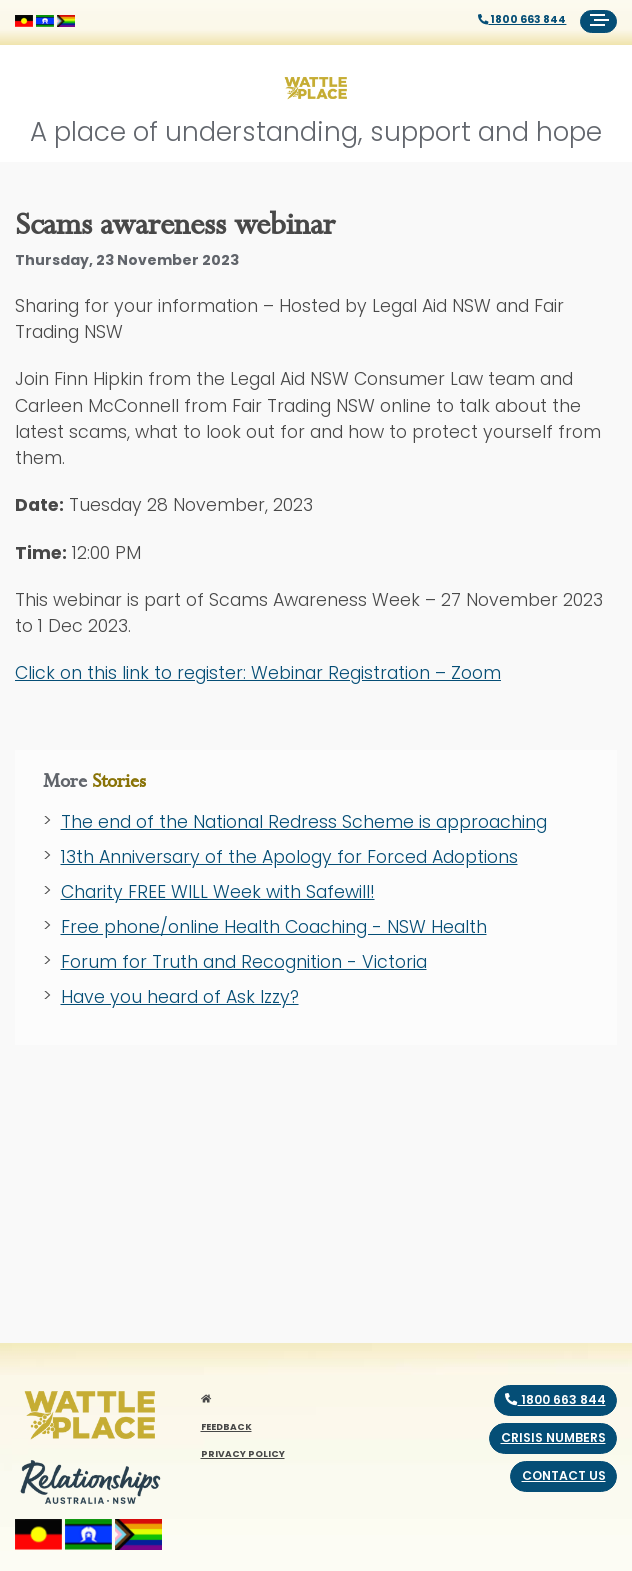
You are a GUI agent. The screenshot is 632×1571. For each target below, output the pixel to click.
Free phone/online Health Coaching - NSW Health (274, 927)
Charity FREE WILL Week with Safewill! (218, 892)
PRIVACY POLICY (243, 1453)
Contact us (564, 1475)
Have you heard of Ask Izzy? (180, 997)
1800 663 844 (522, 19)
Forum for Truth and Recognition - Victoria (244, 962)
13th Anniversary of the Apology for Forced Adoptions (289, 857)
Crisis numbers (553, 1437)
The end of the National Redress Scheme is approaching (304, 822)
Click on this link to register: (258, 673)
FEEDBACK (226, 1426)
